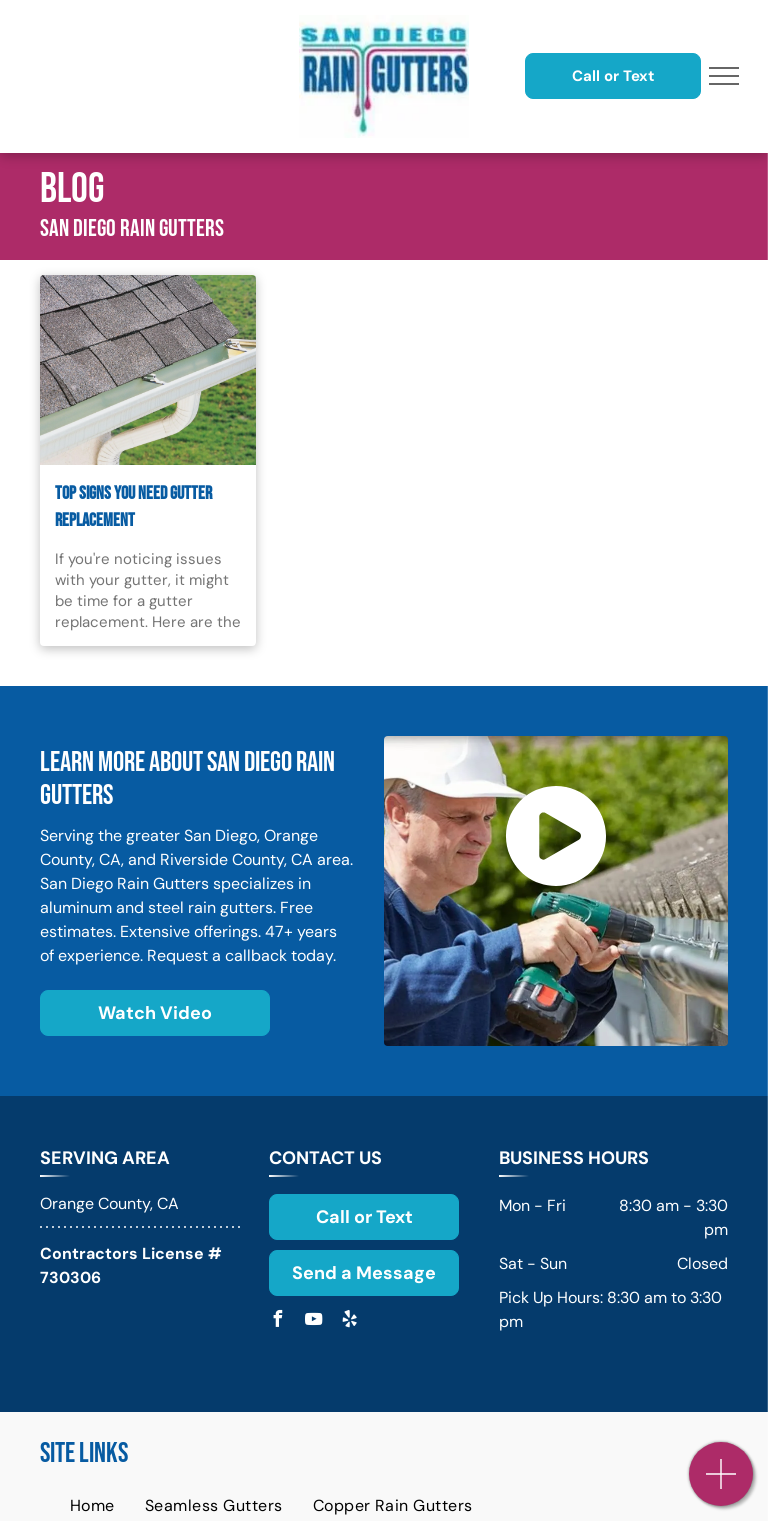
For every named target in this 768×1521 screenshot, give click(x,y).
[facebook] (277, 1321)
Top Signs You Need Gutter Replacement (133, 507)
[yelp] (349, 1321)
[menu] (724, 76)
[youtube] (313, 1321)
